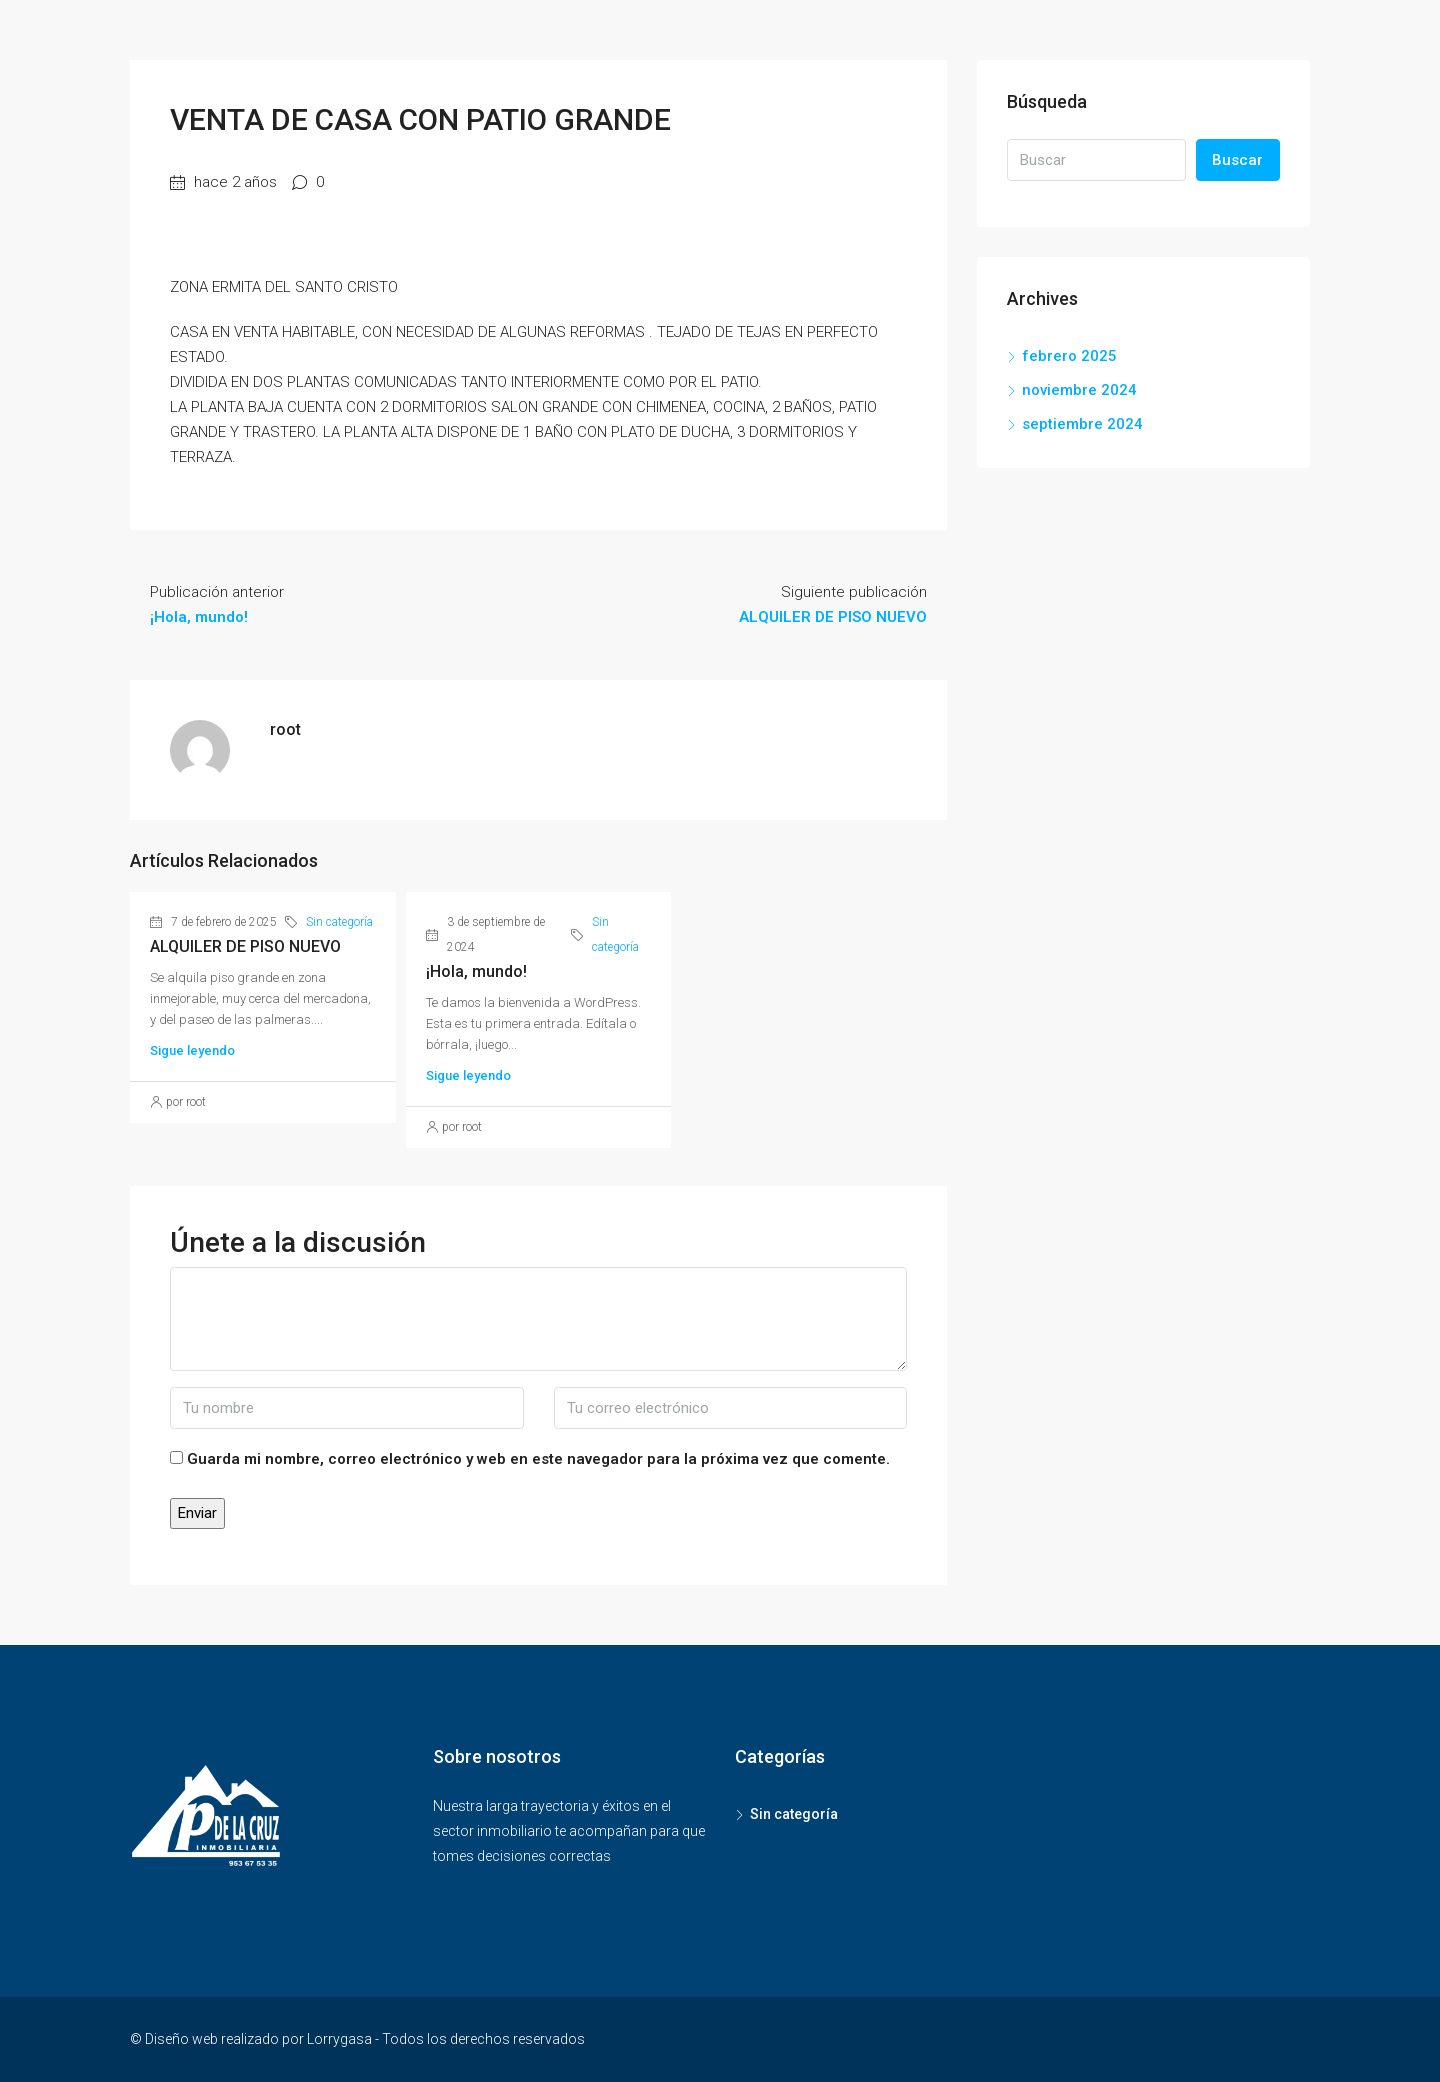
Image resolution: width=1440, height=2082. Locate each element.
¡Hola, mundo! (476, 971)
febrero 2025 (1069, 356)
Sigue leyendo (192, 1050)
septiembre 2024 (1082, 424)
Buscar (1237, 160)
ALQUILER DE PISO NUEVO (245, 946)
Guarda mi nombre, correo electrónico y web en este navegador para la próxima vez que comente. (538, 1459)
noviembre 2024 (1079, 390)
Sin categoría (339, 922)
